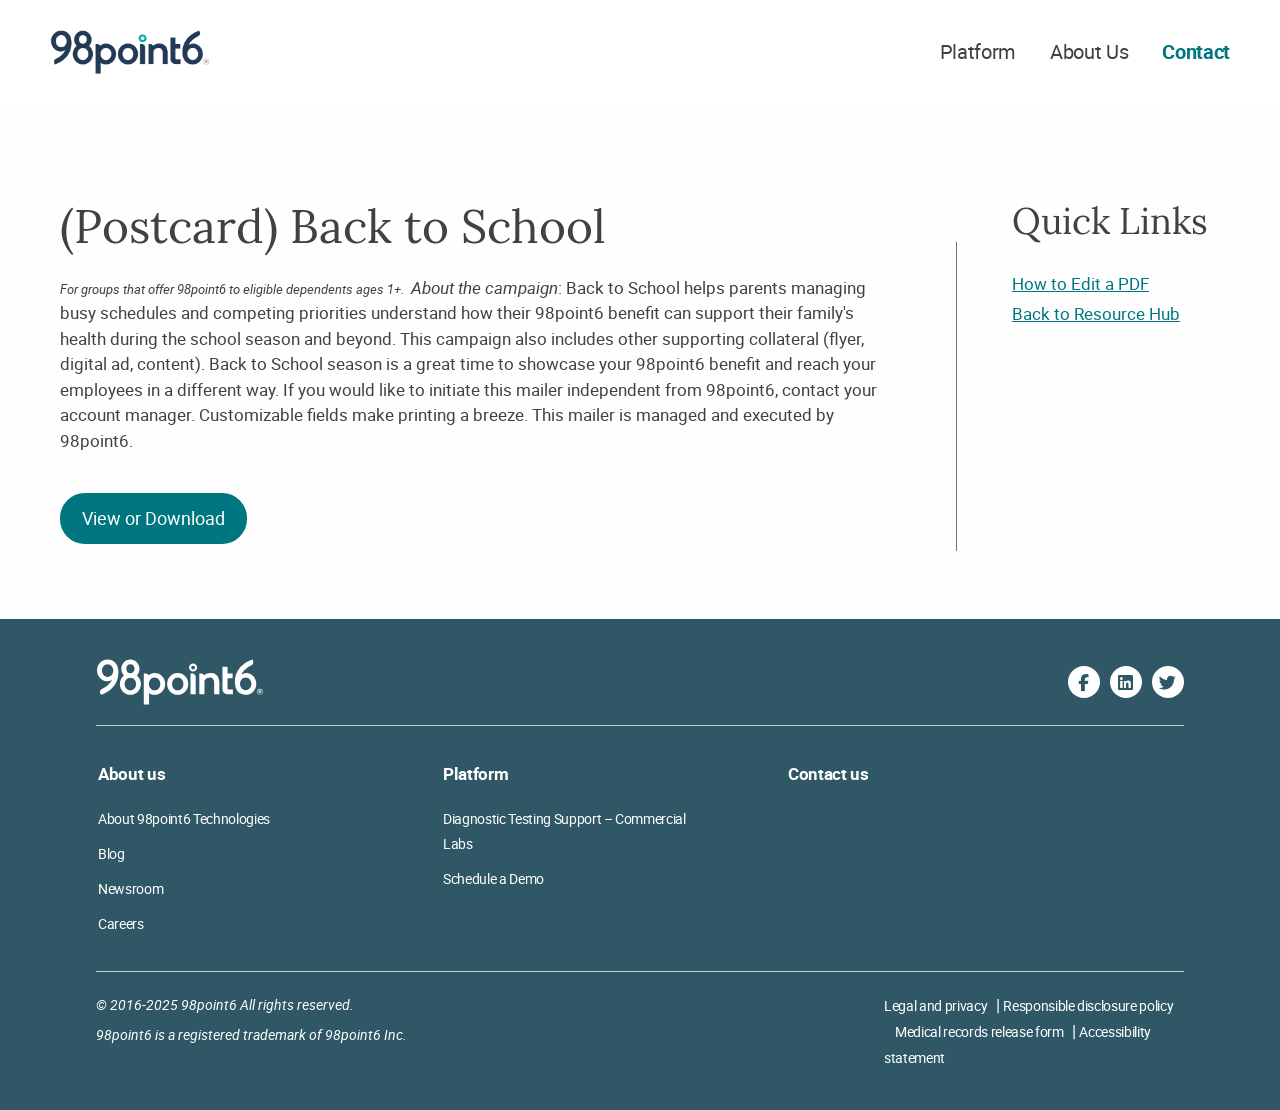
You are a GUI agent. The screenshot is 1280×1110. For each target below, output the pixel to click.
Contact (1196, 51)
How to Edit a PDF (1080, 283)
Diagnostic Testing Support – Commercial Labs (564, 831)
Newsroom (130, 888)
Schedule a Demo (493, 878)
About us (131, 773)
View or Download (153, 518)
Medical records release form (979, 1031)
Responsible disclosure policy (1088, 1005)
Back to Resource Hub (1096, 313)
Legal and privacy (935, 1005)
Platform (978, 51)
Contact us (828, 773)
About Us (1089, 51)
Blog (111, 853)
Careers (121, 923)
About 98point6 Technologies (184, 818)
